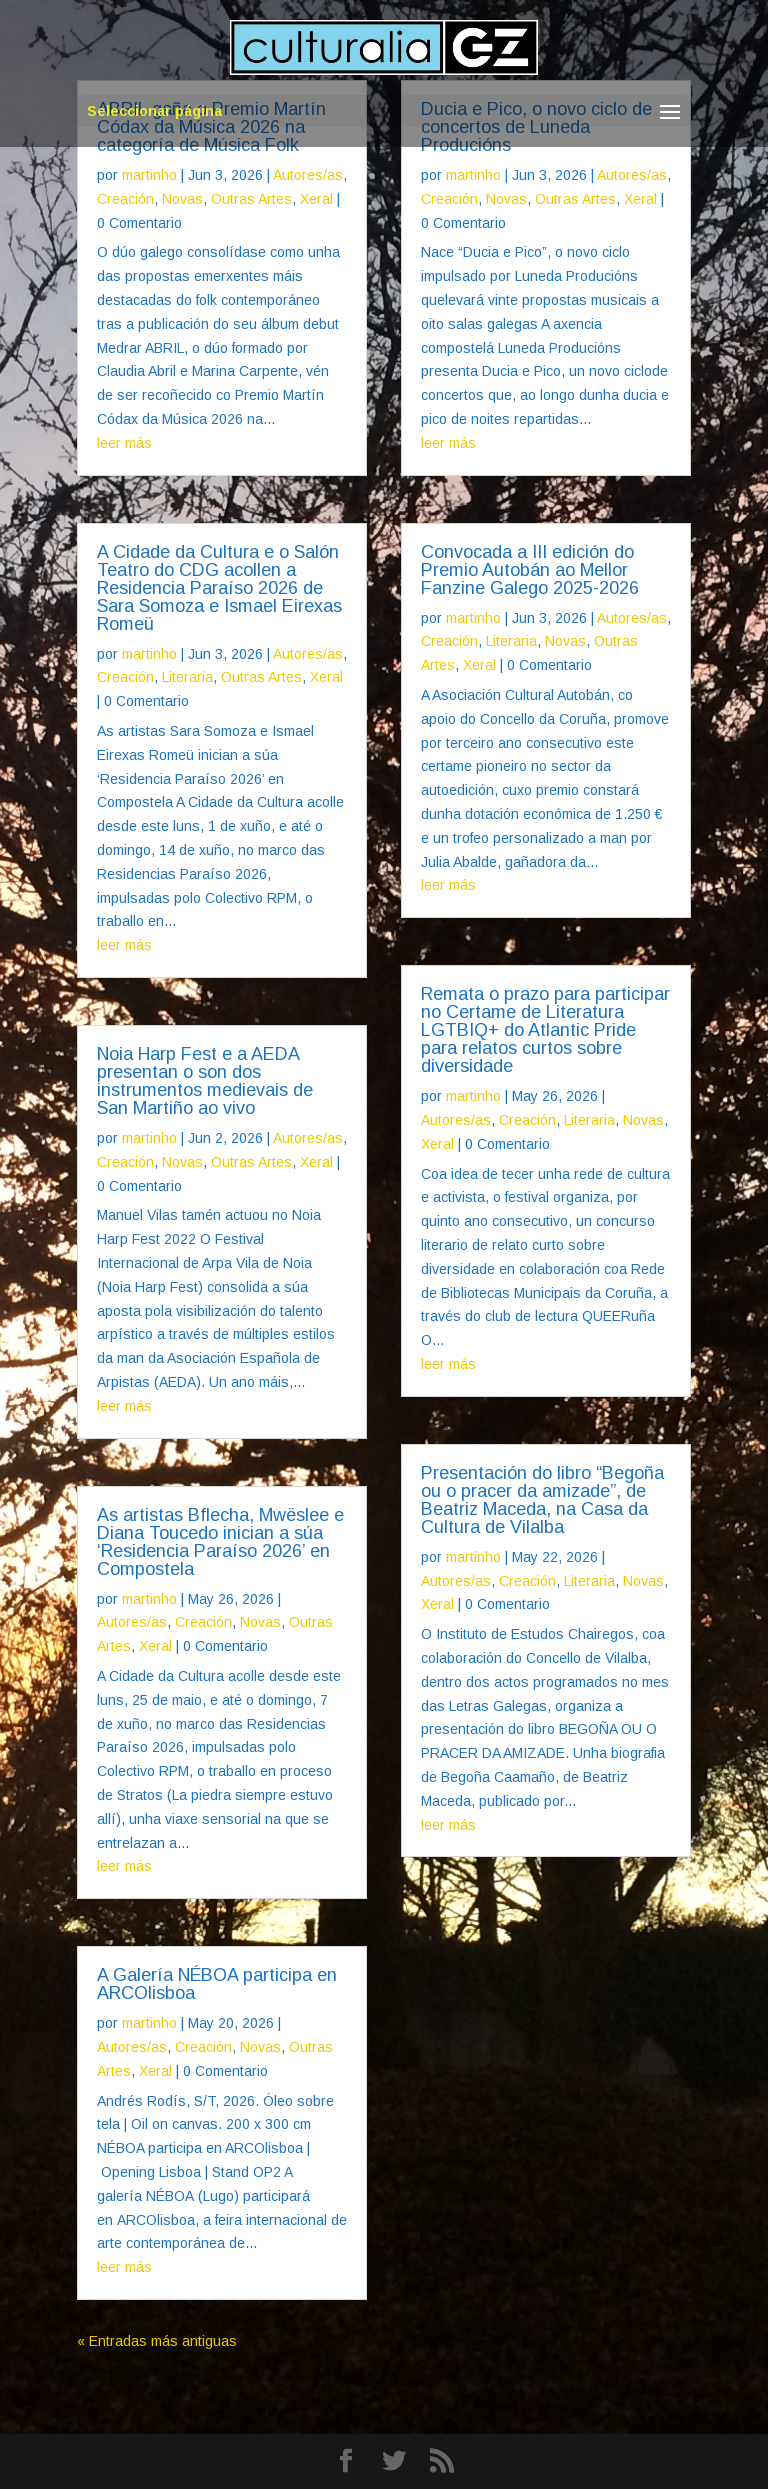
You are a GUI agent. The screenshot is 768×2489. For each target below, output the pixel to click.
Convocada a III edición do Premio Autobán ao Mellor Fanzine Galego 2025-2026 (530, 570)
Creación (125, 199)
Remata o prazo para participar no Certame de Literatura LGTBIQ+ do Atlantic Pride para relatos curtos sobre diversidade (545, 1030)
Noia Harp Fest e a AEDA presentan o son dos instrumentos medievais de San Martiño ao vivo (205, 1081)
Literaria (187, 677)
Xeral (316, 199)
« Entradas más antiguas (157, 2341)
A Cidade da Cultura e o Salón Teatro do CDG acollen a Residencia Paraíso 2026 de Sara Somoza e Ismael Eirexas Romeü (219, 588)
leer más (124, 443)
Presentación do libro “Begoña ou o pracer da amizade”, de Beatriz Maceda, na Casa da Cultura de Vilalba (542, 1500)
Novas (182, 199)
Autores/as (308, 175)
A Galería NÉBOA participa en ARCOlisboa (217, 1984)
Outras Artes (251, 199)
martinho (149, 175)
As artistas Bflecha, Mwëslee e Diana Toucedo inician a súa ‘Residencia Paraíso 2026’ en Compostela (220, 1542)
